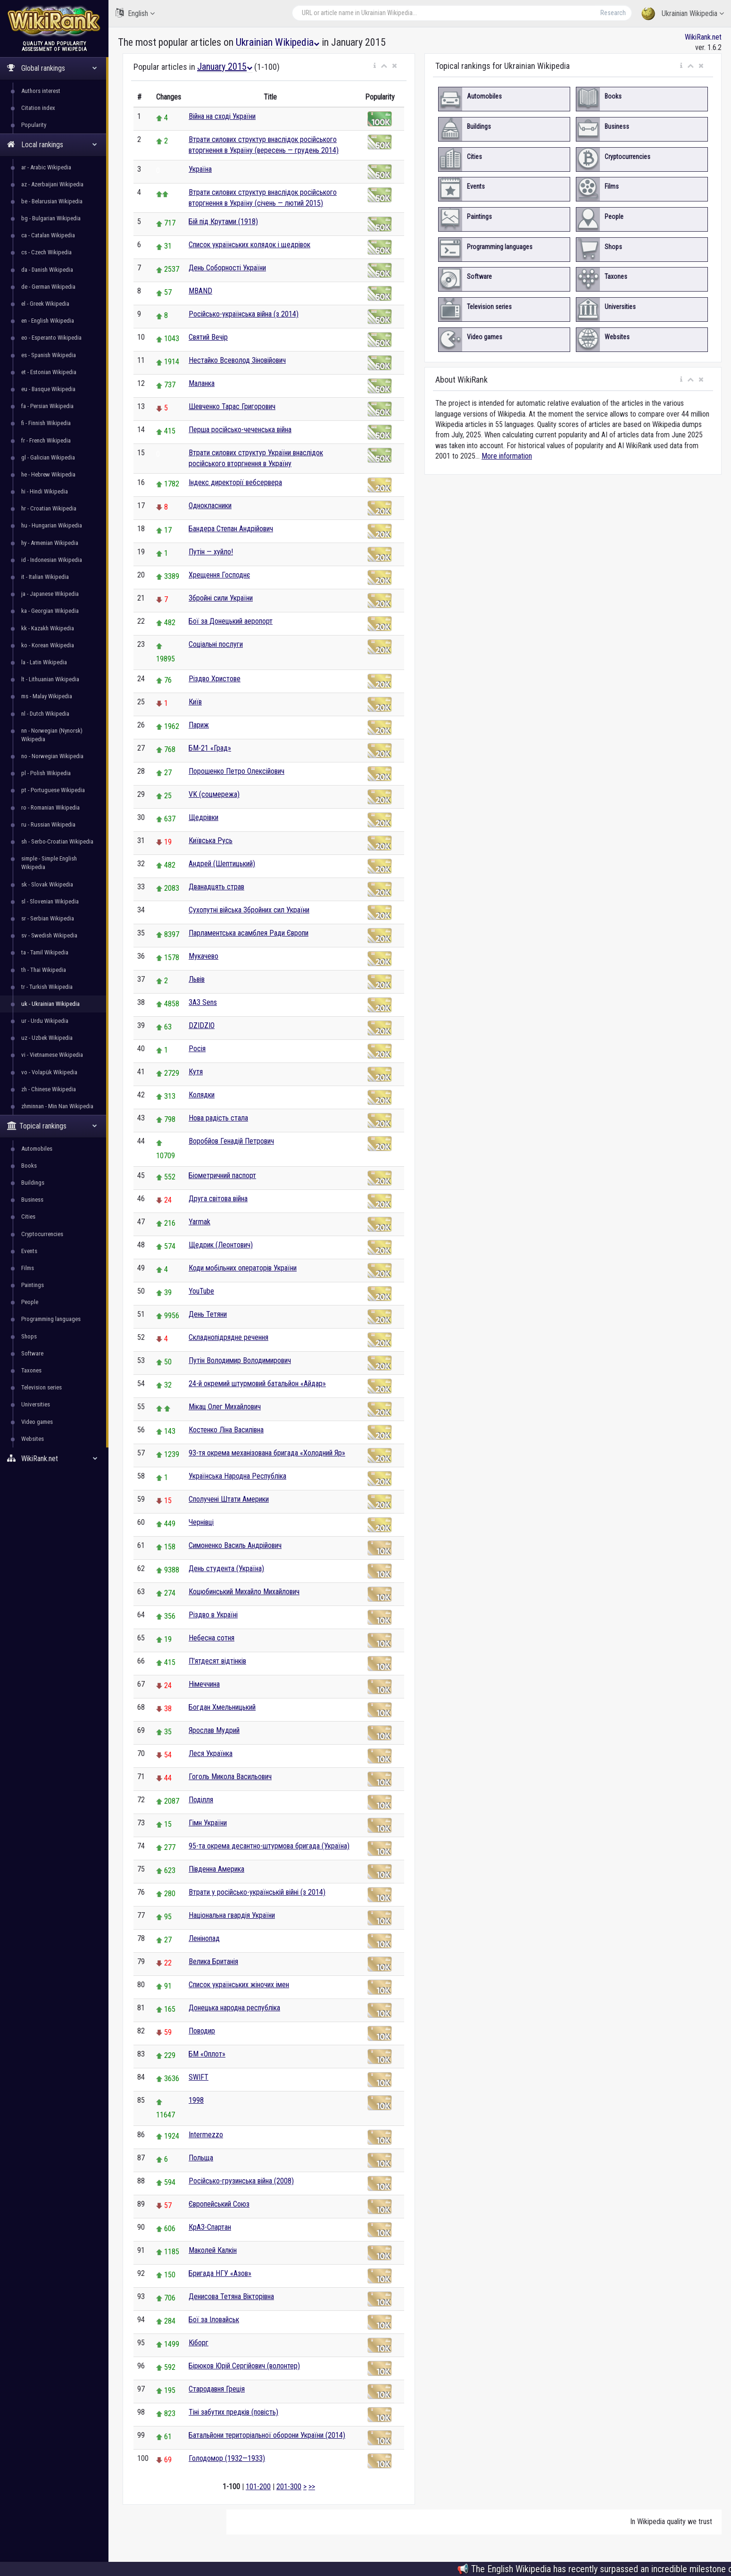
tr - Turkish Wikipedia (47, 986)
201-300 (288, 2486)
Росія (197, 1048)
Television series (41, 1387)
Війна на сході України (222, 116)
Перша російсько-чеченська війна (240, 429)
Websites (32, 1438)
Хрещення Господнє (219, 574)
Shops (29, 1336)
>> (311, 2486)
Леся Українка (211, 1753)
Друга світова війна (218, 1198)
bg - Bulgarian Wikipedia (51, 218)
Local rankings (52, 144)
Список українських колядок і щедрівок (249, 244)
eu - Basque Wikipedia (48, 389)
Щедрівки (203, 817)
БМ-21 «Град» (210, 748)
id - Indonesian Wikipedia (51, 559)
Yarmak (199, 1221)
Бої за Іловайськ (214, 2319)
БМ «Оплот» (207, 2053)
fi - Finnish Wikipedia (46, 423)
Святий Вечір (208, 337)
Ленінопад (204, 1938)
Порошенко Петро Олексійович (236, 771)
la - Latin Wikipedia (44, 662)
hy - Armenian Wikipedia (49, 542)
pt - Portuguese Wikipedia (53, 790)
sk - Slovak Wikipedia (47, 884)
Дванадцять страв (216, 886)
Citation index (38, 107)
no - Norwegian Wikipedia (52, 756)
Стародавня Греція (217, 2388)
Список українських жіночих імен (239, 1984)
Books (29, 1165)
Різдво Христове (215, 678)
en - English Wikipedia (47, 320)
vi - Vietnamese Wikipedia (52, 1054)
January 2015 (224, 66)
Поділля (201, 1799)
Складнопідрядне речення (228, 1337)
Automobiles (36, 1148)
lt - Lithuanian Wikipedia (50, 679)
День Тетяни (208, 1314)
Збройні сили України (221, 598)
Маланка (202, 383)
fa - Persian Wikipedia (47, 406)
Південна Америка (216, 1869)
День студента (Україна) (226, 1568)
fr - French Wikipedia (46, 440)
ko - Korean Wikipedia (47, 645)
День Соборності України (227, 267)
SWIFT (198, 2077)
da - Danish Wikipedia (47, 269)
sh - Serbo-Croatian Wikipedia (57, 841)
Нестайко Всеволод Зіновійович (237, 360)
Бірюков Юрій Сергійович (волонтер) (244, 2365)
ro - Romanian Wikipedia (50, 807)
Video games (37, 1421)
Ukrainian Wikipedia (682, 14)
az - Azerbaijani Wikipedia (52, 184)
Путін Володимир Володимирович (240, 1360)
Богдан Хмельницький (222, 1707)
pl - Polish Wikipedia (46, 773)
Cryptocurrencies (42, 1234)
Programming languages (51, 1318)
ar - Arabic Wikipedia (46, 167)
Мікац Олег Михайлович (225, 1406)
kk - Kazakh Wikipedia (47, 628)
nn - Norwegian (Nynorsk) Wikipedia (52, 735)
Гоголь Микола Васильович (230, 1776)
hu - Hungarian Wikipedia (51, 525)
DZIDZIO (202, 1025)
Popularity (33, 124)
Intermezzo (206, 2134)
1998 (196, 2100)
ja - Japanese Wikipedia (50, 593)
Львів (197, 979)
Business (32, 1199)
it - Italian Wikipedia (45, 576)
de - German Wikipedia (48, 286)
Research (613, 13)
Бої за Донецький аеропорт (231, 621)
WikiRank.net (54, 1458)
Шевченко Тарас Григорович (232, 406)
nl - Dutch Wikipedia (45, 713)
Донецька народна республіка (234, 2007)
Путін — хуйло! (211, 551)
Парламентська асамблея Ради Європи (248, 932)
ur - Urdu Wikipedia (44, 1020)
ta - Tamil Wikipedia (44, 952)
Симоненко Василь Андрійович (235, 1545)
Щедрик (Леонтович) (221, 1244)
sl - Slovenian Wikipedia (50, 901)
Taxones (31, 1370)
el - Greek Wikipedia (45, 303)
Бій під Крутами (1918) (223, 221)
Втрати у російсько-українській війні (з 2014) (257, 1892)
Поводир (202, 2030)
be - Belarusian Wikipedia (52, 201)
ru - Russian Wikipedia (48, 824)
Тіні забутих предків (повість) (233, 2412)
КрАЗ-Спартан (210, 2227)
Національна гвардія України (232, 1915)
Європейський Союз (219, 2204)
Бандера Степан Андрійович (231, 528)
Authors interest (40, 90)
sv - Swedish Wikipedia (49, 935)
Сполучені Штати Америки (229, 1499)
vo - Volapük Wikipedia (49, 1072)
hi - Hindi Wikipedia (44, 491)
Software (32, 1353)
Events (29, 1251)
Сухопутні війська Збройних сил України (249, 909)
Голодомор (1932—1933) (227, 2458)
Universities (35, 1404)
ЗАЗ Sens (203, 1002)
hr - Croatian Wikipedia (48, 508)
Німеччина (204, 1684)
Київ (195, 701)
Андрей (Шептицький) (222, 863)
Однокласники (210, 505)
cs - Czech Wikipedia (46, 252)
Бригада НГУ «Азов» (220, 2273)
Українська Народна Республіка (237, 1476)
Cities (28, 1216)
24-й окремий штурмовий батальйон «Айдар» (257, 1383)
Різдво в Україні (213, 1614)
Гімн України (208, 1822)
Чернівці (201, 1522)
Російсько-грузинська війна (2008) (241, 2180)
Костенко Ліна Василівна (226, 1429)
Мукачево (203, 956)
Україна (200, 169)
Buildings (32, 1182)
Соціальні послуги (216, 644)
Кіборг (198, 2342)
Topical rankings (52, 1125)
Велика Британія (213, 1961)
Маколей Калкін (213, 2250)
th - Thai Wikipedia (43, 969)
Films (27, 1267)
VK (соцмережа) (214, 794)
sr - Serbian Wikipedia (47, 918)
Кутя (196, 1071)
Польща (201, 2157)
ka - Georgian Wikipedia (50, 610)
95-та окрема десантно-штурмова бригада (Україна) (269, 1845)
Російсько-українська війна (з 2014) (244, 313)
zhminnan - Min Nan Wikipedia (57, 1106)
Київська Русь (211, 840)
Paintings (32, 1284)
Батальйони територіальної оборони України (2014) (267, 2435)
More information (507, 456)
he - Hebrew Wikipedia (48, 474)
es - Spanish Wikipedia (48, 355)
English (135, 13)
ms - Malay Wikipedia (46, 696)
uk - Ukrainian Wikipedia (50, 1003)
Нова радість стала (218, 1117)
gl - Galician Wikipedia (48, 457)
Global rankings (52, 68)
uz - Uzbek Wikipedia (47, 1037)
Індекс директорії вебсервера (235, 482)
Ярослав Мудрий (214, 1730)
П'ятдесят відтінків (217, 1660)
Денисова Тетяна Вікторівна (231, 2296)
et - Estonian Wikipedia (48, 372)
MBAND (200, 290)
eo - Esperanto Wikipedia (51, 337)
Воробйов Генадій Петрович (231, 1141)
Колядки (202, 1094)
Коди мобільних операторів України (243, 1267)
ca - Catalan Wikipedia (48, 235)
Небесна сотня (211, 1637)
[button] (374, 66)
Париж (199, 724)
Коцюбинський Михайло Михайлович (244, 1591)
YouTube (201, 1291)
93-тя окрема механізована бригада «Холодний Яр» (267, 1452)
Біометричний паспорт (222, 1175)
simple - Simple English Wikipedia (49, 862)
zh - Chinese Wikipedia (48, 1089)
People (29, 1301)
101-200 (258, 2486)
